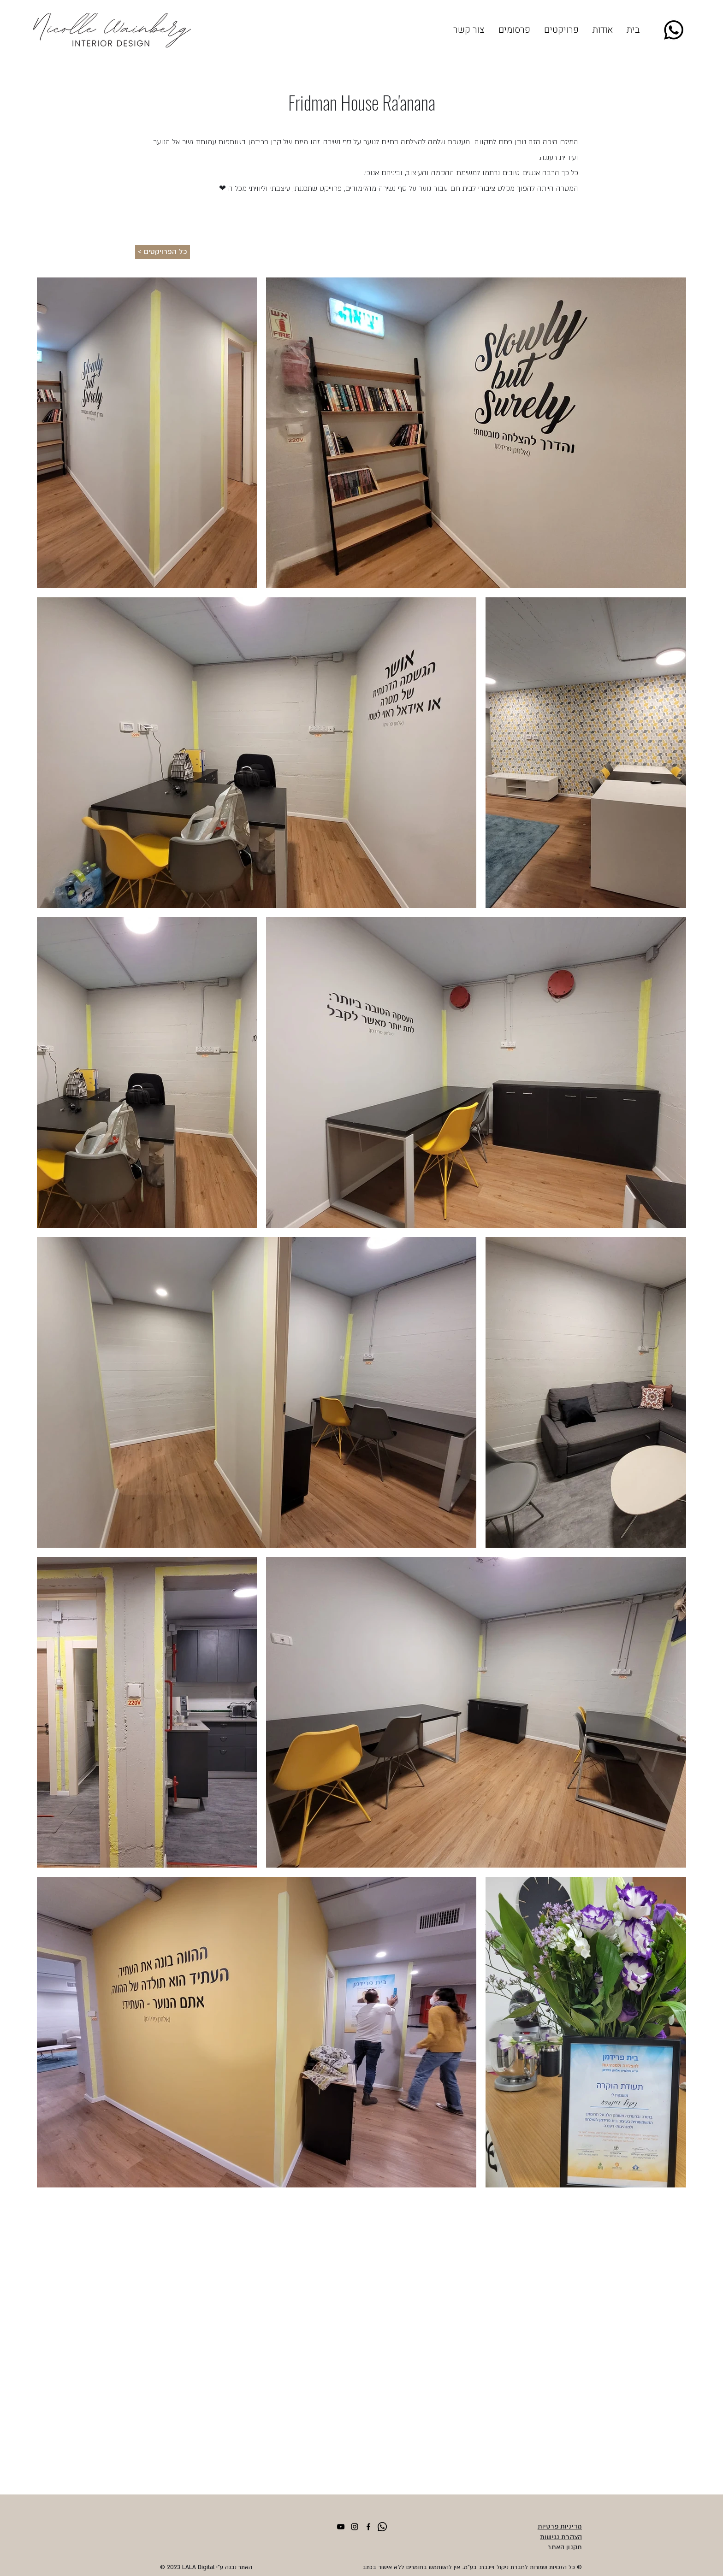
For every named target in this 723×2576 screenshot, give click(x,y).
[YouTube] (340, 2526)
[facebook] (368, 2526)
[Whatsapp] (674, 30)
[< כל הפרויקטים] (162, 252)
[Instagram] (354, 2526)
